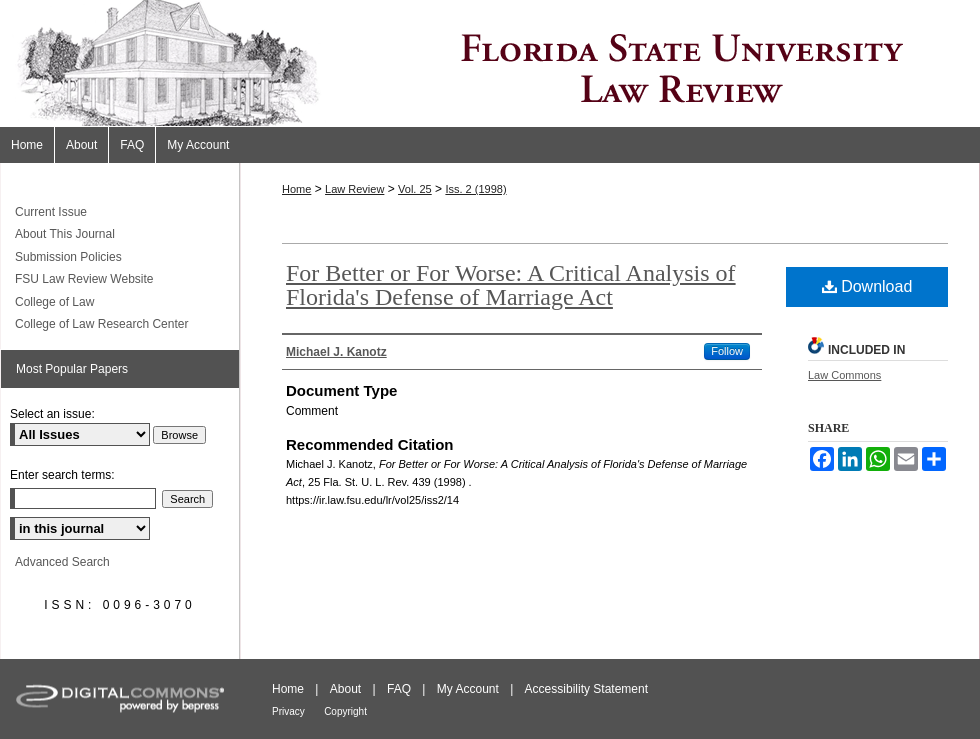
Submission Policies (68, 257)
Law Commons (844, 375)
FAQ (399, 689)
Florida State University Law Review (490, 63)
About (345, 689)
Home (296, 189)
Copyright (345, 711)
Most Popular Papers (72, 369)
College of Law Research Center (101, 324)
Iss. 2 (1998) (475, 189)
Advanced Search (62, 562)
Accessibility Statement (586, 689)
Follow (727, 351)
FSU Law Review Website (84, 279)
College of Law (54, 302)
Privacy (288, 711)
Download (867, 286)
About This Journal (65, 234)
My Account (468, 689)
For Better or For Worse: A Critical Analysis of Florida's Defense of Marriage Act (511, 285)
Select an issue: (52, 414)
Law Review (354, 189)
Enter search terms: (62, 475)
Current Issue (51, 212)
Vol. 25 (415, 189)
